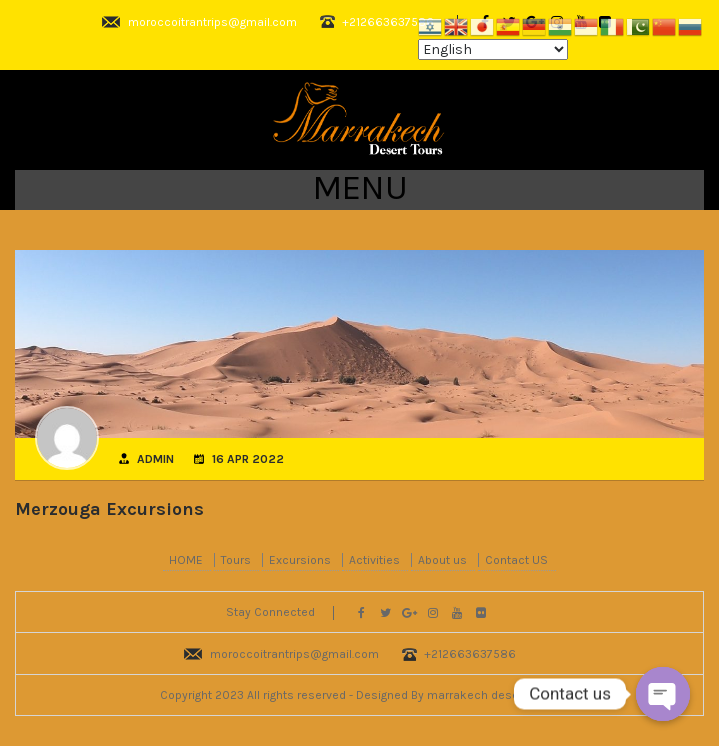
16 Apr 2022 (248, 459)
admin (155, 459)
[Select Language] (493, 49)
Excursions (300, 560)
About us (442, 560)
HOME (186, 560)
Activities (374, 560)
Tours (236, 560)
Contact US (516, 560)
